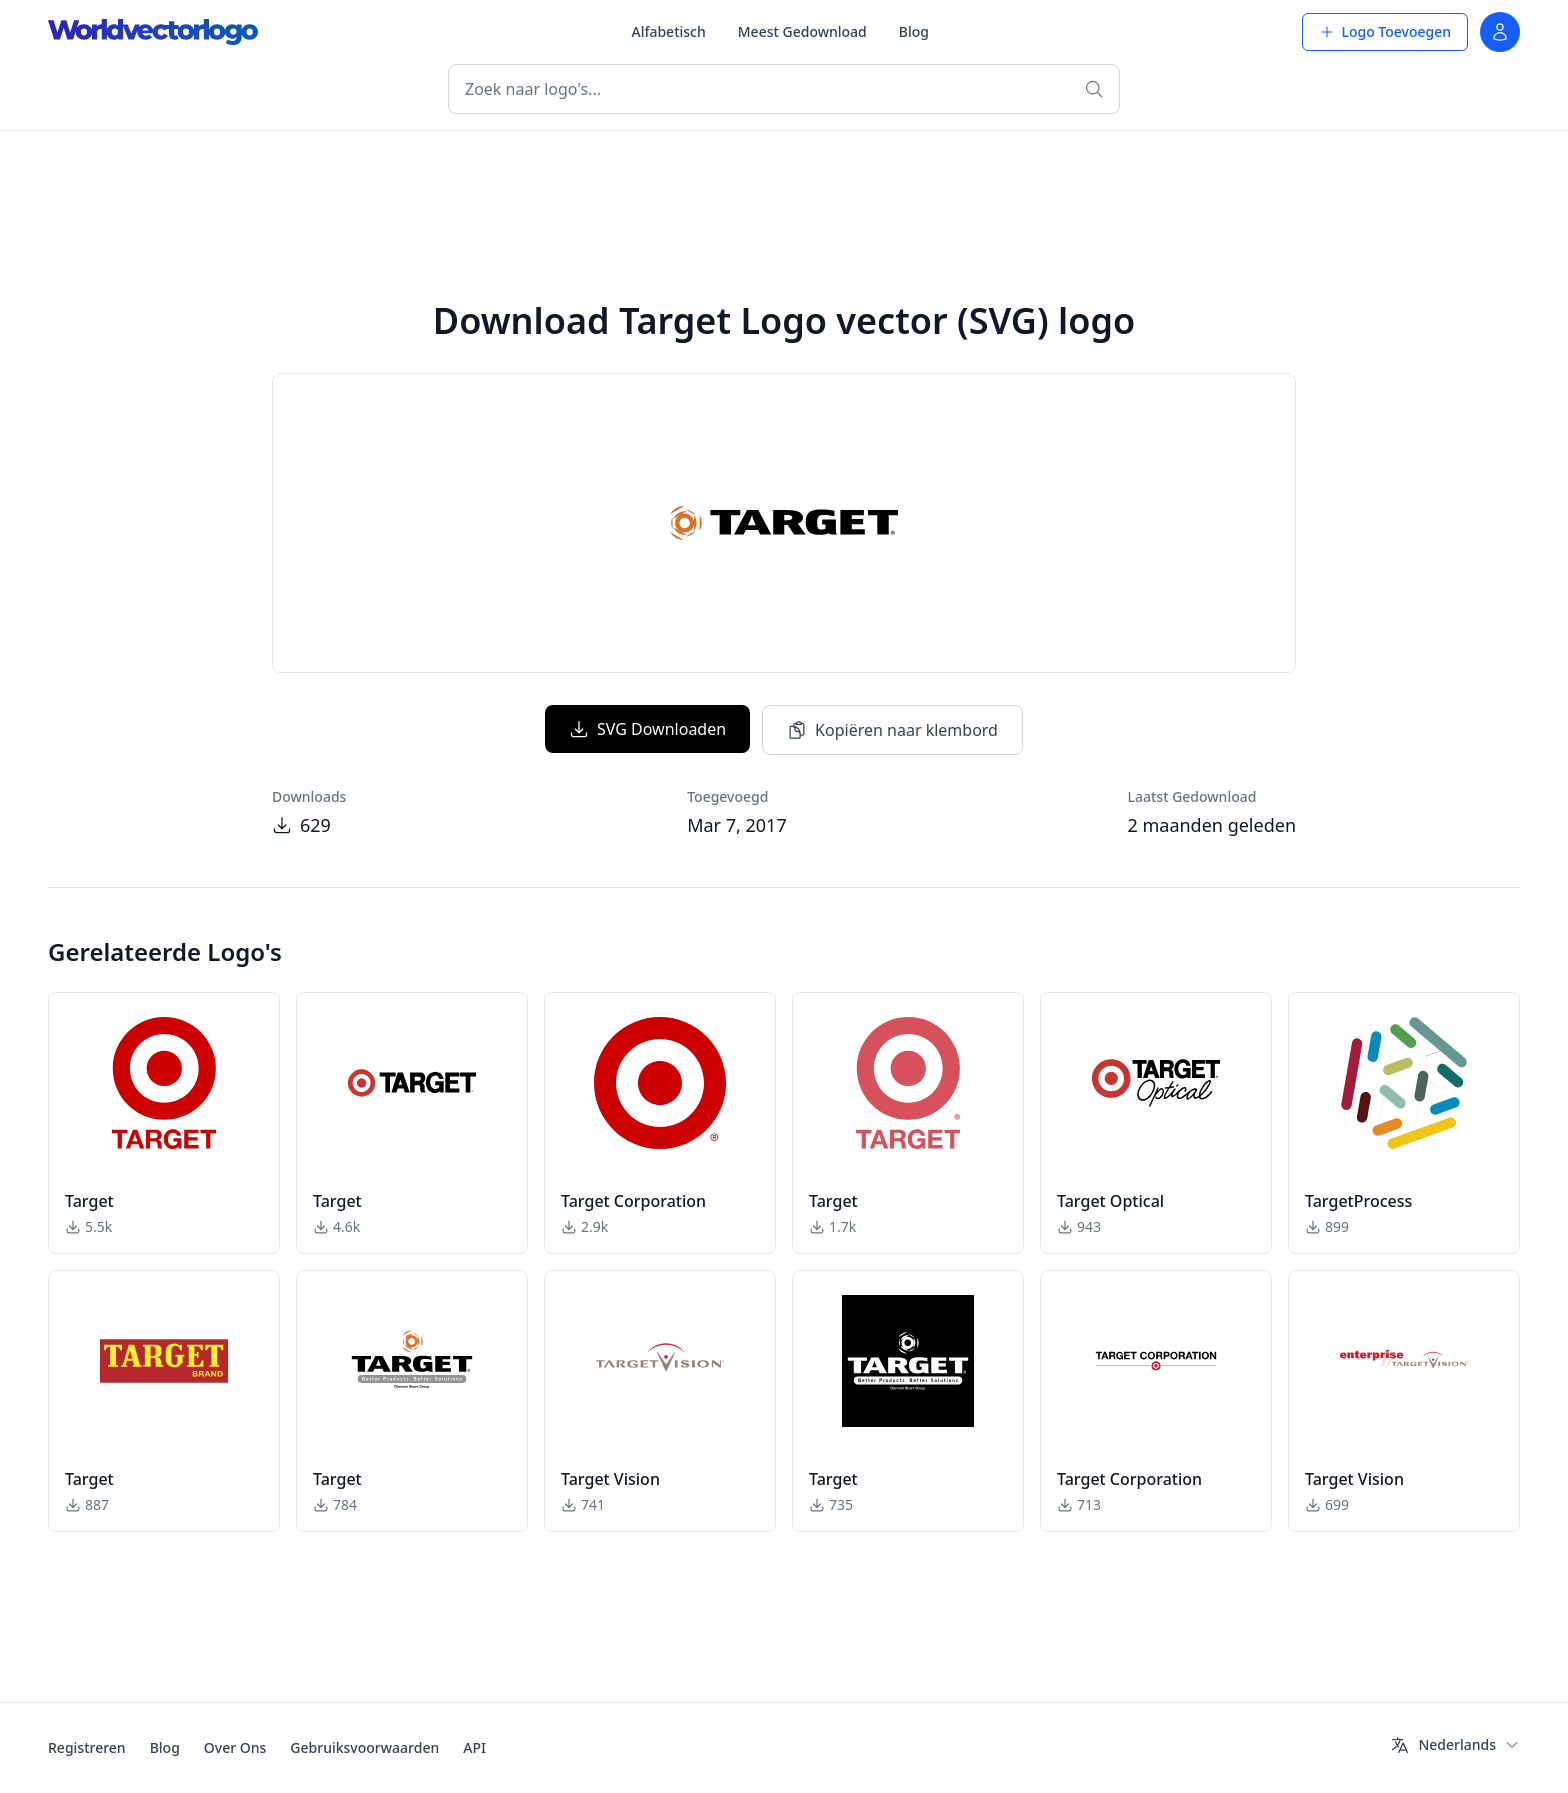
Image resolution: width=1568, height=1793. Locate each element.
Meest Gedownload (802, 31)
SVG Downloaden (647, 729)
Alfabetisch (668, 31)
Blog (914, 31)
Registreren (87, 1747)
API (474, 1747)
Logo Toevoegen (1385, 31)
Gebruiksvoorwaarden (364, 1747)
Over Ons (235, 1747)
